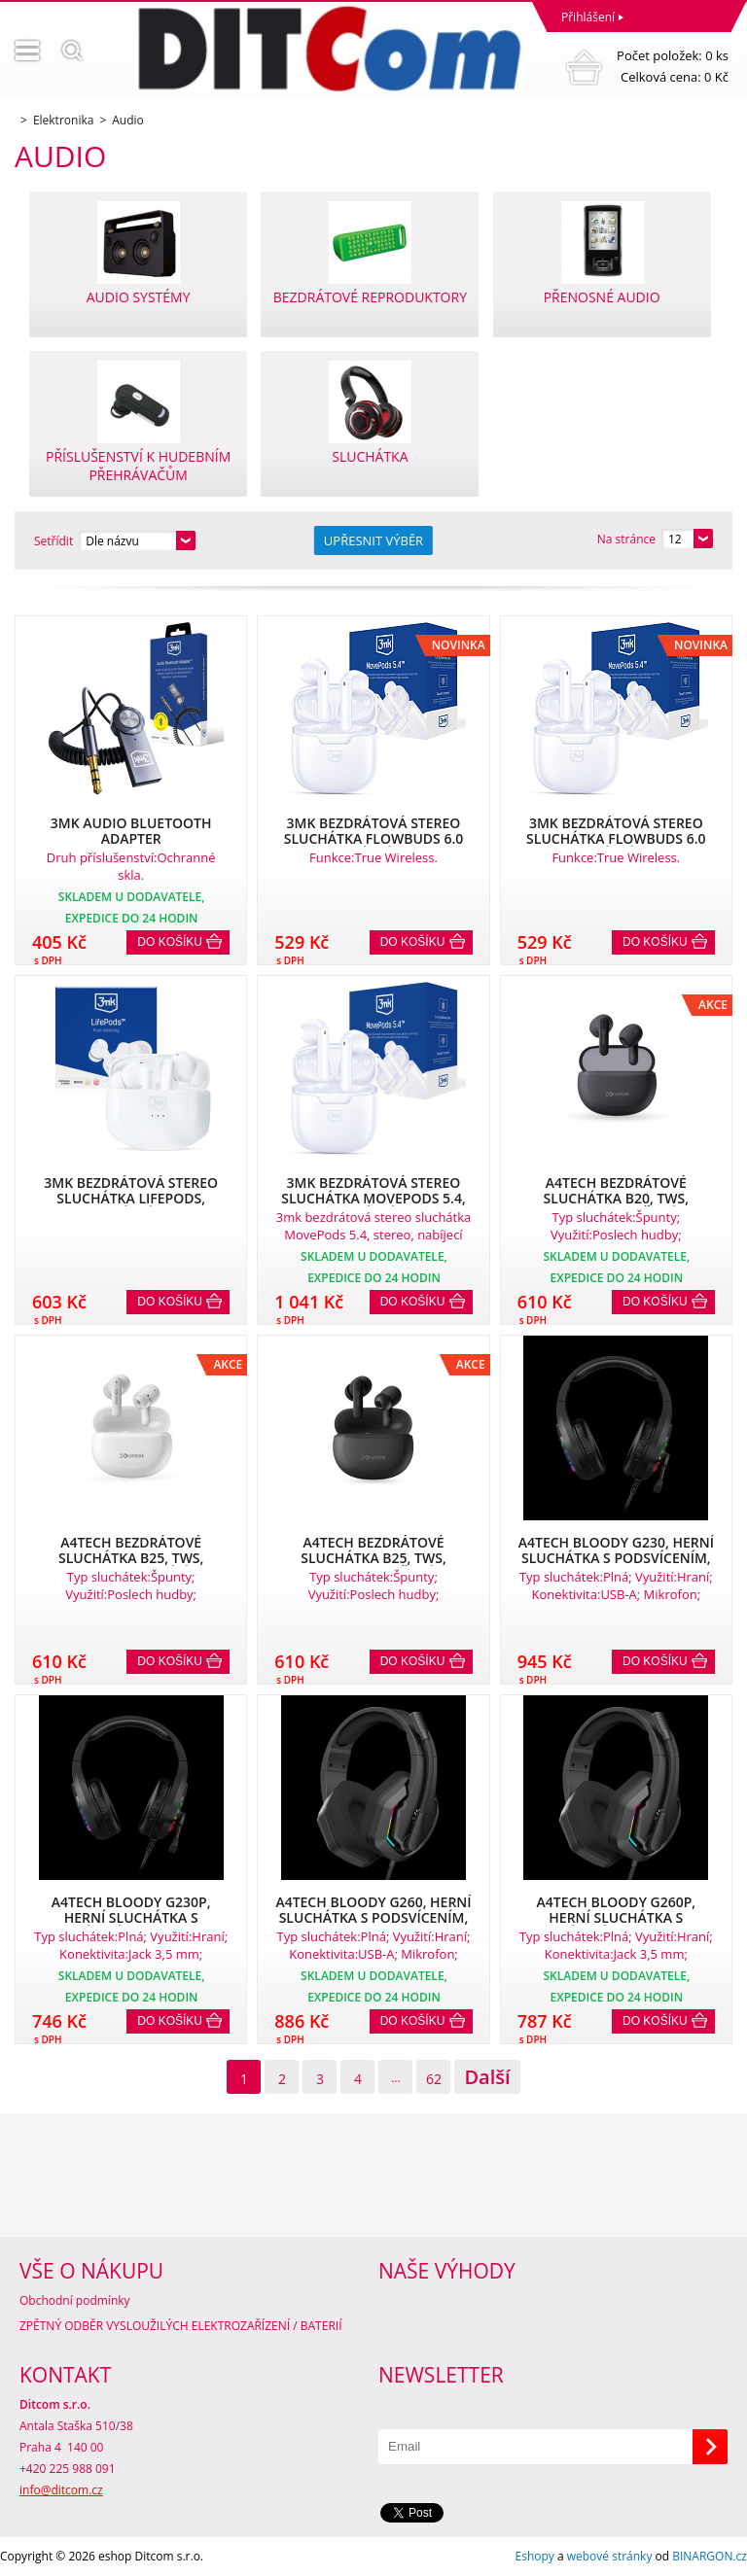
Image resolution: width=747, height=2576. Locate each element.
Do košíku (169, 942)
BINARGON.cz (709, 2556)
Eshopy (535, 2556)
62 (434, 2079)
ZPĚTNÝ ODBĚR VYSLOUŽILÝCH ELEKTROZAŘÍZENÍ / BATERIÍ (180, 2325)
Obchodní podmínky (74, 2300)
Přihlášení (588, 17)
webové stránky (610, 2556)
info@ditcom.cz (61, 2490)
